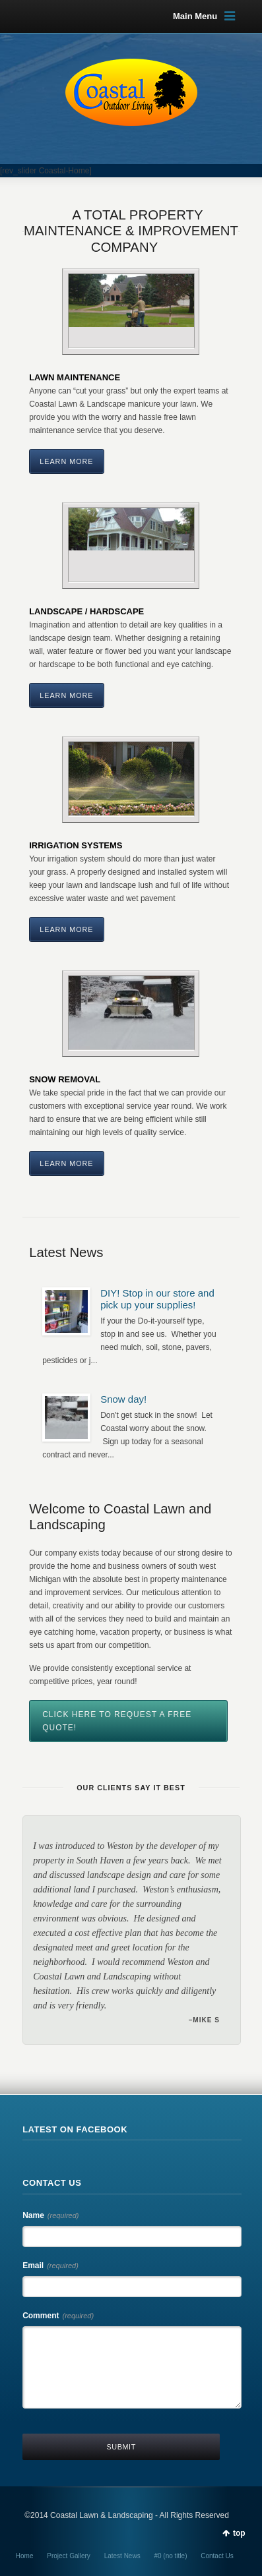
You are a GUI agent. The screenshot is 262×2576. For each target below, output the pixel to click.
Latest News (122, 2556)
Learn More (66, 461)
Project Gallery (68, 2556)
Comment (58, 2315)
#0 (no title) (170, 2556)
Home (25, 2556)
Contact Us (217, 2556)
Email (50, 2265)
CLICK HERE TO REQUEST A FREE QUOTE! (116, 1721)
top (239, 2533)
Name (50, 2215)
